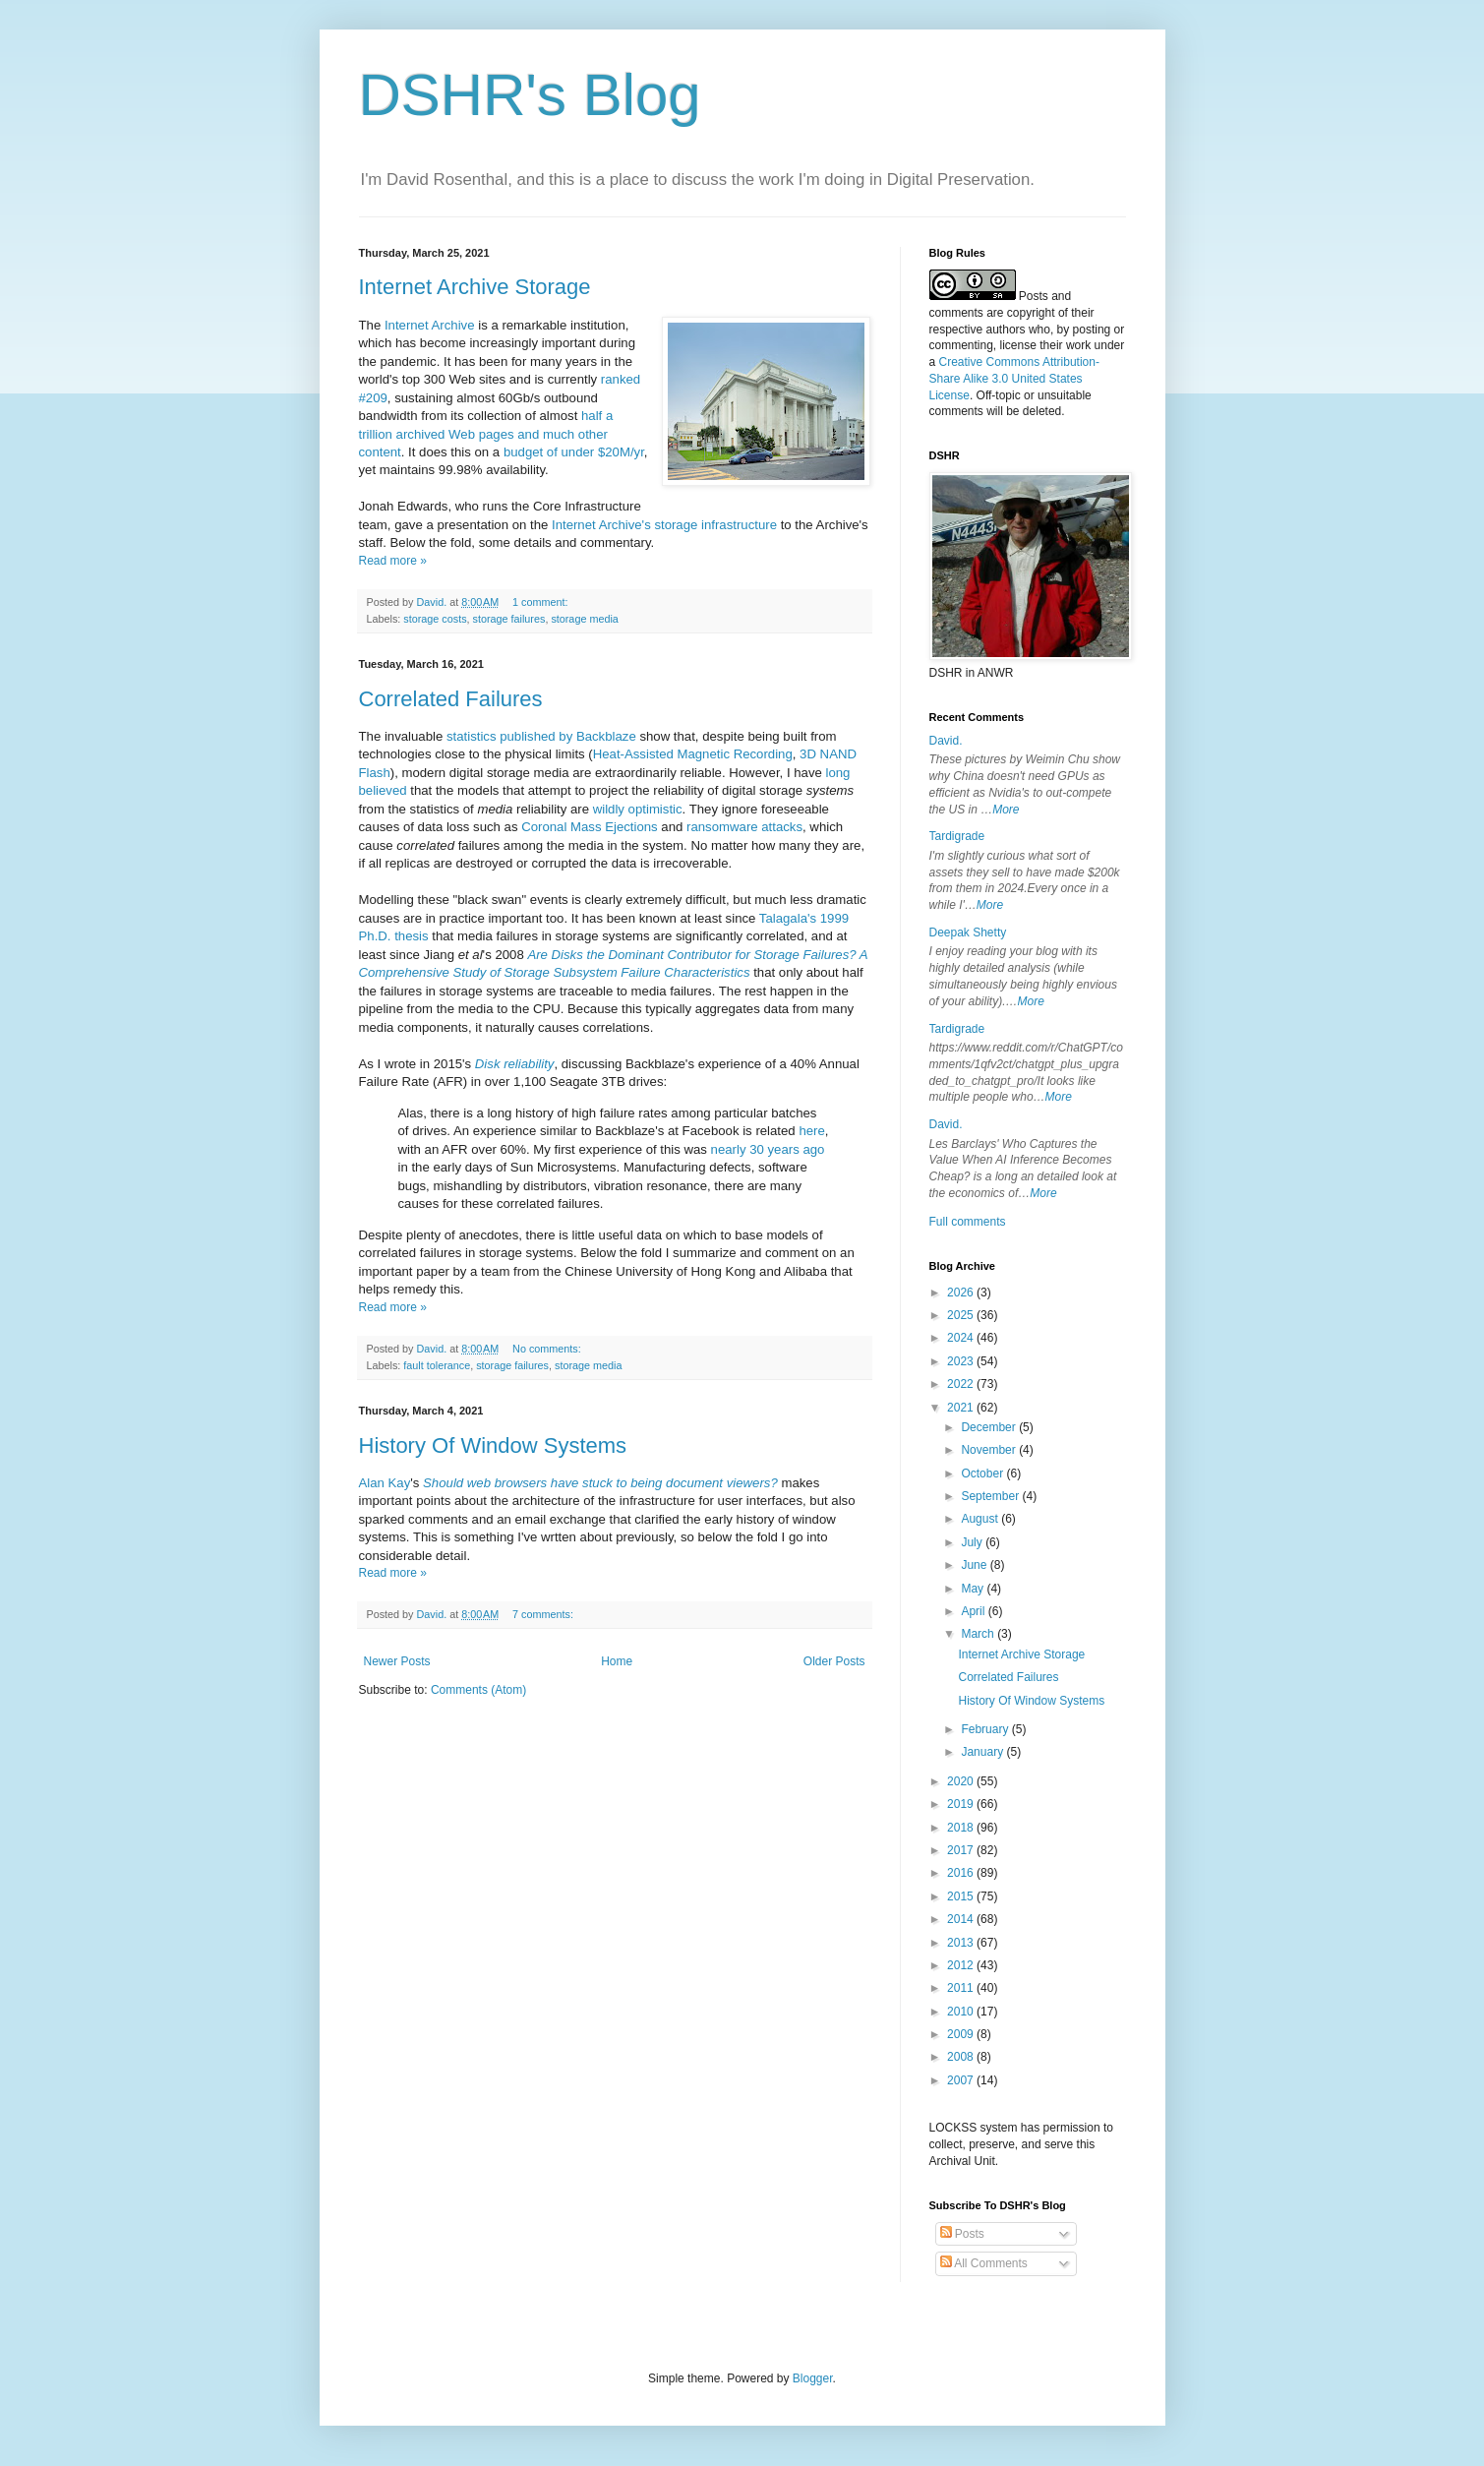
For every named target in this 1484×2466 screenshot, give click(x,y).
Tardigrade (957, 836)
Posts (962, 2234)
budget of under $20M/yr (574, 452)
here (811, 1130)
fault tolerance (436, 1365)
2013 (962, 1943)
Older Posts (834, 1661)
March (979, 1634)
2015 (962, 1896)
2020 (962, 1781)
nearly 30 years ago (768, 1149)
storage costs (434, 619)
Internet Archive (430, 325)
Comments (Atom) (478, 1690)
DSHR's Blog (530, 95)
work (1078, 345)
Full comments (967, 1222)
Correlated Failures (451, 699)
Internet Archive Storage (475, 286)
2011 (962, 1988)
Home (616, 1661)
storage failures (509, 619)
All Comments (984, 2263)
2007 (962, 2080)
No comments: (548, 1348)
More (1005, 809)
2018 (962, 1827)
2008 (962, 2057)
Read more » (393, 561)
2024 (962, 1338)
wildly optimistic (638, 809)
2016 (962, 1873)
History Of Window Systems (493, 1445)
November (990, 1450)
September (991, 1496)
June (975, 1565)
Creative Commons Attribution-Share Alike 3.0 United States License (1014, 378)
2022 (962, 1384)
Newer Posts (397, 1661)
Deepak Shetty (968, 932)
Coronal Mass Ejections (589, 826)
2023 (962, 1361)
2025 (962, 1315)
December (990, 1427)
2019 (962, 1804)
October (983, 1473)
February (986, 1729)
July (973, 1542)
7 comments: (544, 1614)
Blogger (813, 2378)
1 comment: (541, 602)
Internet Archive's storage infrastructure (664, 524)
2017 (962, 1850)
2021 (962, 1407)
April (974, 1611)
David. (946, 741)
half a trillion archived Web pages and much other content (486, 433)
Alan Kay (385, 1482)
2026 (962, 1292)
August (981, 1519)
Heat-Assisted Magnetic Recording (693, 754)
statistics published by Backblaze (541, 736)
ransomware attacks (744, 826)
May (973, 1588)
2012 (962, 1965)
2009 (962, 2034)
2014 (962, 1919)
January (983, 1752)
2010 (962, 2011)
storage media (584, 619)
